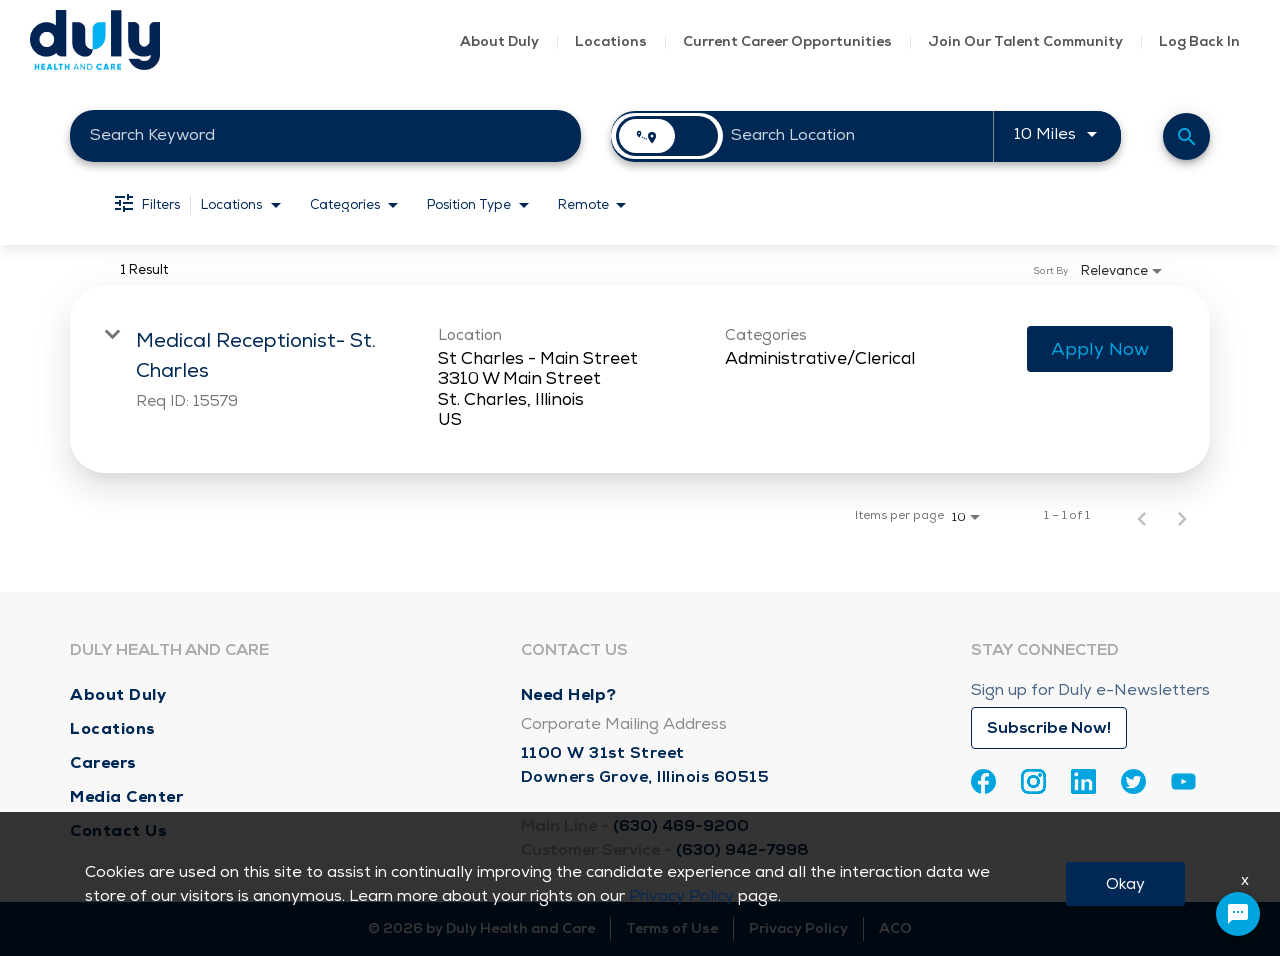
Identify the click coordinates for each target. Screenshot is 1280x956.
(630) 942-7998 (742, 850)
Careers (103, 762)
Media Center (126, 796)
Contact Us (118, 830)
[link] (640, 380)
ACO (895, 928)
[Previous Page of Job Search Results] (1142, 516)
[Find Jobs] (1186, 136)
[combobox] (325, 135)
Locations (611, 41)
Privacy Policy (798, 928)
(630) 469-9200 (681, 826)
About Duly (499, 41)
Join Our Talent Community (1025, 41)
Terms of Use (672, 928)
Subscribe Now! (1049, 728)
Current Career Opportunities (787, 41)
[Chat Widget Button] (1238, 914)
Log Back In (1199, 41)
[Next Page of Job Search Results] (1182, 516)
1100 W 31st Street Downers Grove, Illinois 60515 (645, 765)
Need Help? (569, 694)
